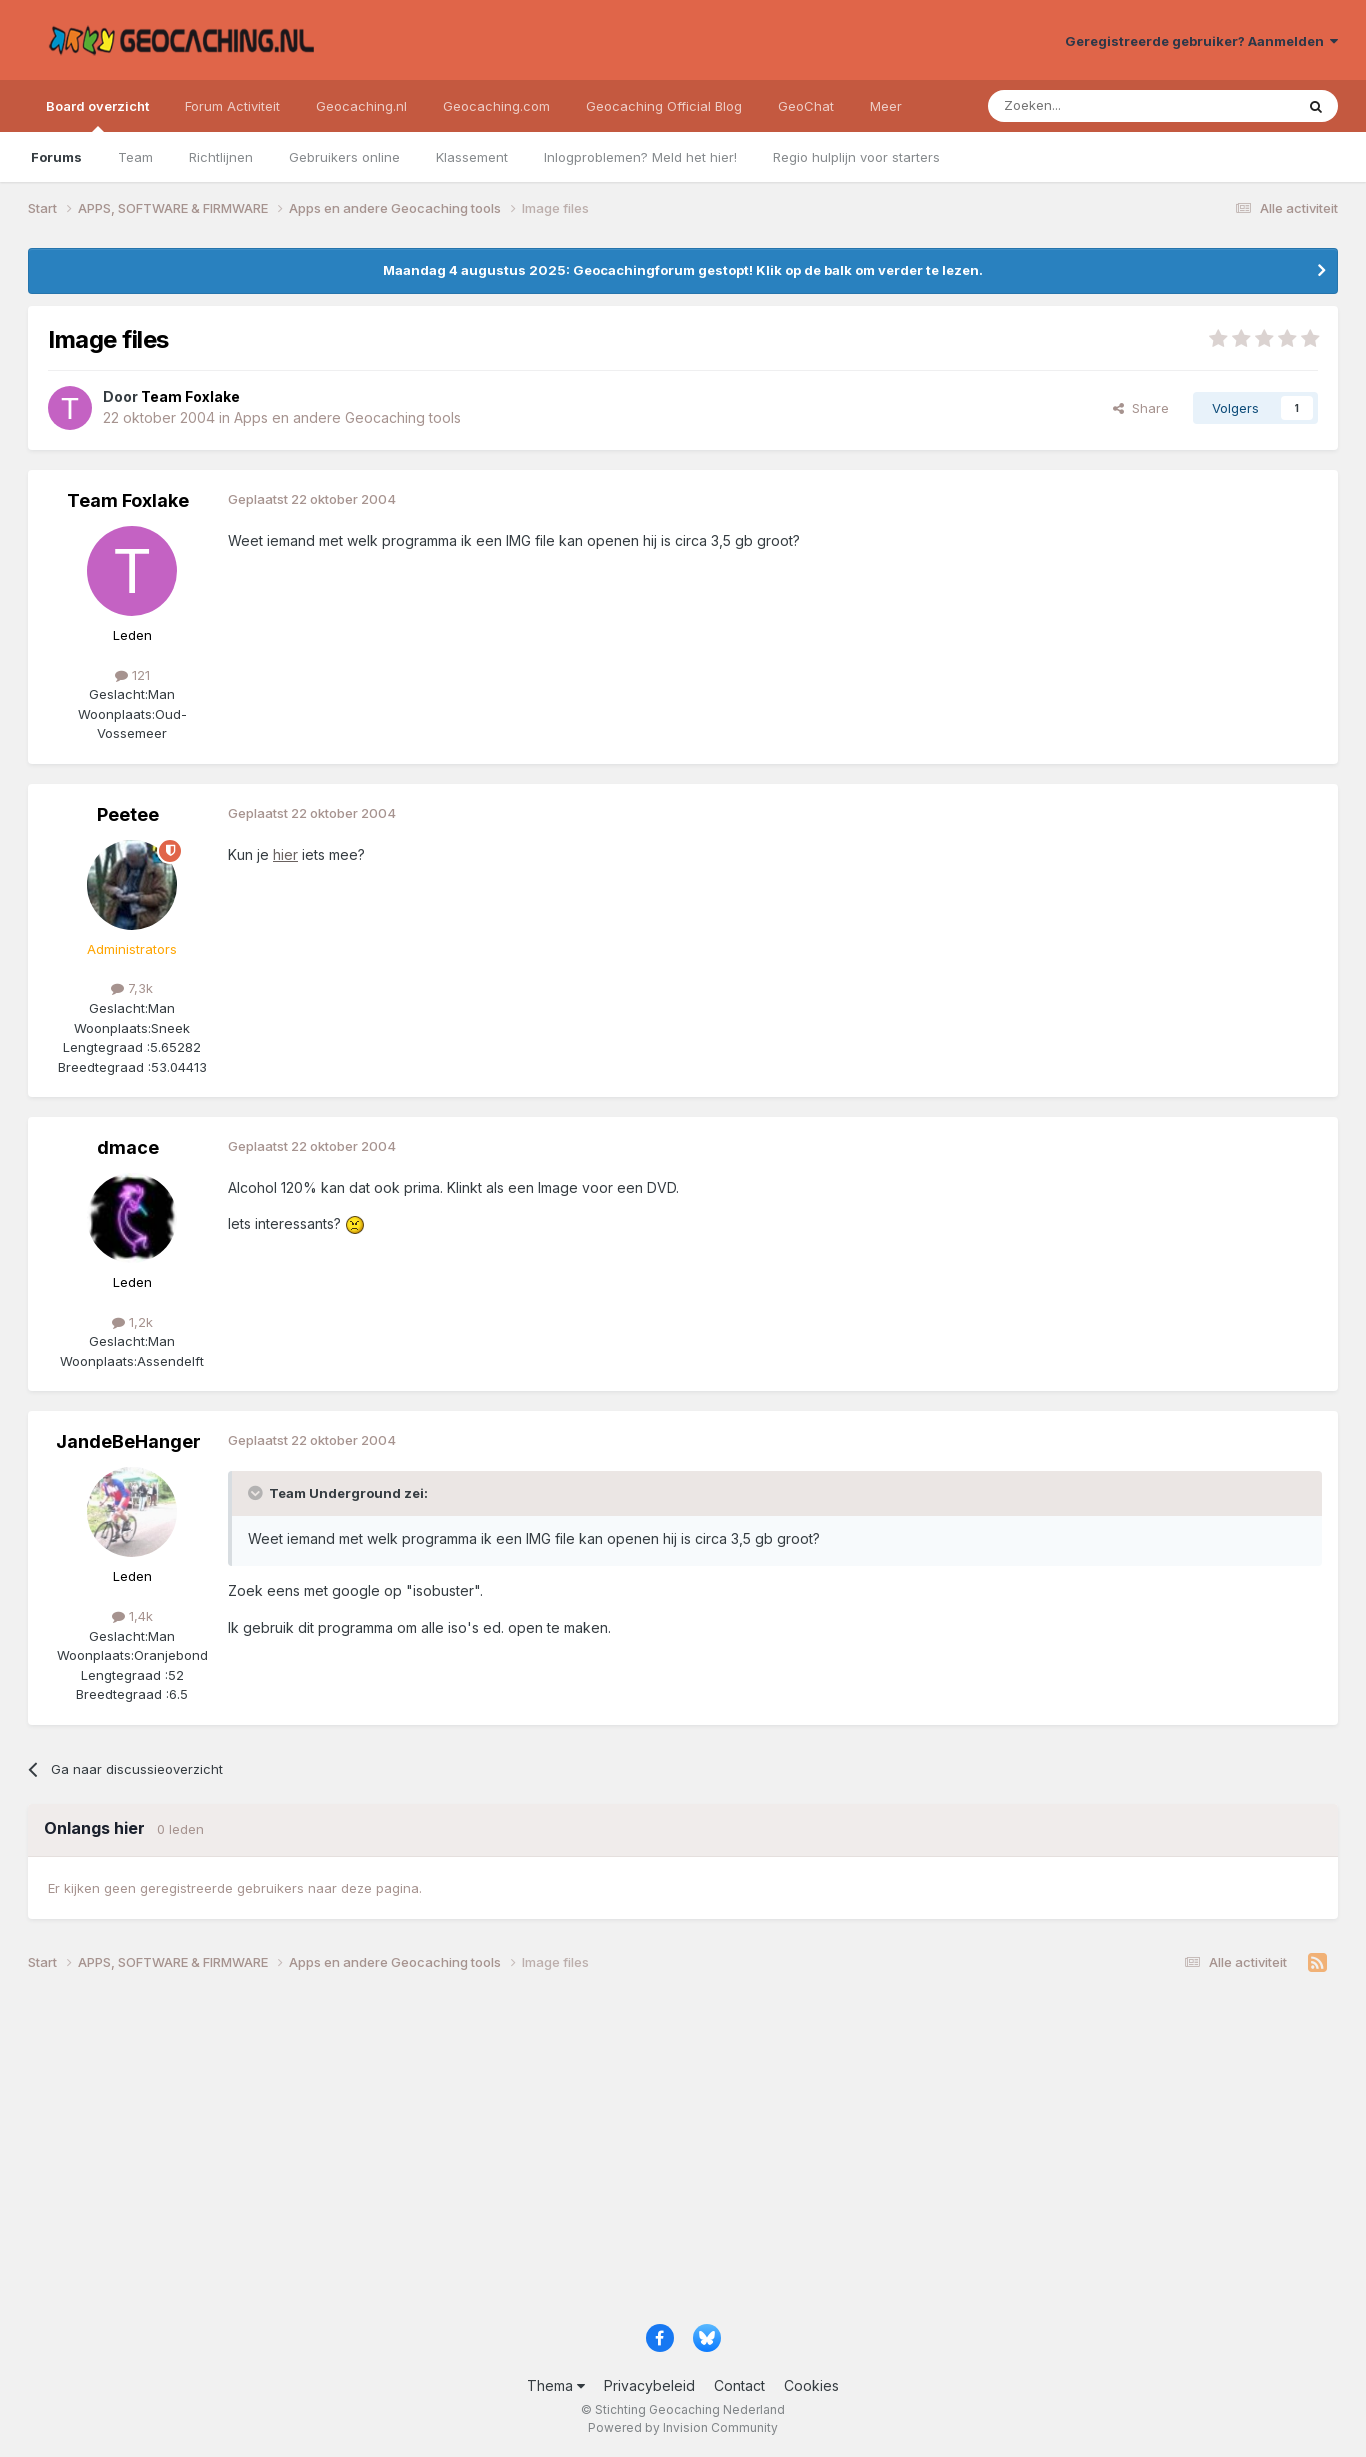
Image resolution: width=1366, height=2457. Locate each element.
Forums (56, 157)
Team (135, 157)
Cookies (811, 2385)
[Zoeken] (1079, 106)
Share (1141, 408)
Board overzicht (97, 115)
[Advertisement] (628, 2155)
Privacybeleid (649, 2385)
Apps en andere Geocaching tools (347, 417)
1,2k (132, 1322)
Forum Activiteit (232, 106)
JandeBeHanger (128, 1441)
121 (132, 675)
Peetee (128, 814)
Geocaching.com (496, 106)
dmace (128, 1147)
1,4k (132, 1616)
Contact (739, 2385)
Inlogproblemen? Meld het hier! (640, 157)
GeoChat (806, 106)
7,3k (132, 988)
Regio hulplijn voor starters (856, 157)
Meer (886, 106)
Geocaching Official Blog (664, 106)
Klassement (472, 157)
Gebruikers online (344, 157)
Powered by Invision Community (683, 2427)
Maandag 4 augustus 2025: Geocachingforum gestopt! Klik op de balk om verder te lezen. (683, 270)
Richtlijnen (221, 157)
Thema (556, 2385)
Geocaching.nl (361, 106)
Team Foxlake (128, 500)
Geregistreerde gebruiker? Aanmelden (1201, 41)
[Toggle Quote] (257, 1493)
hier (285, 854)
